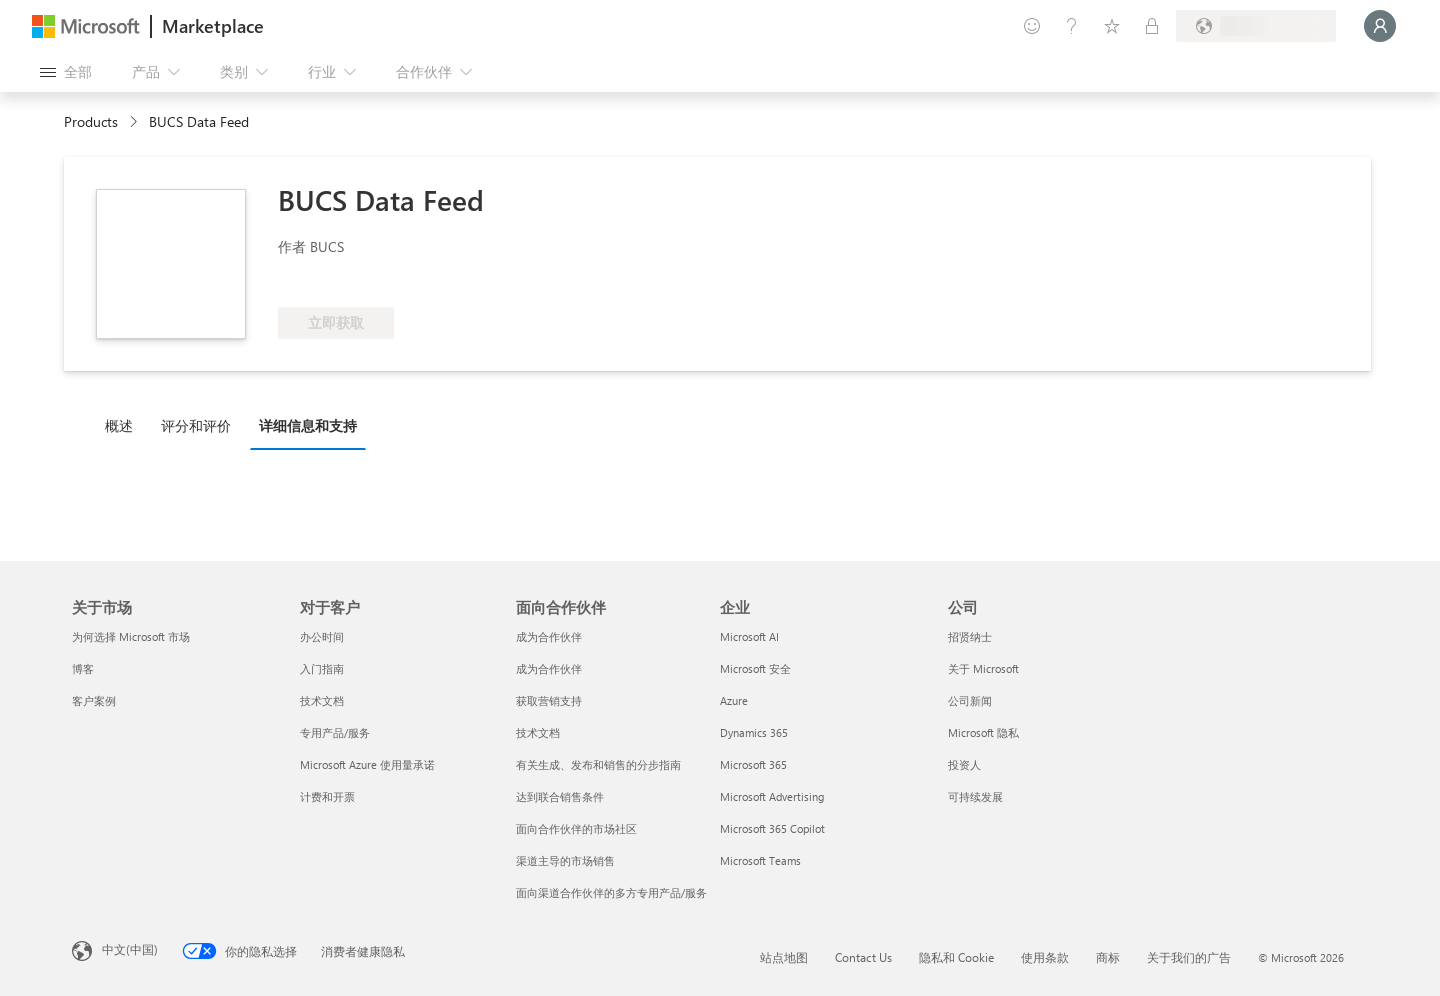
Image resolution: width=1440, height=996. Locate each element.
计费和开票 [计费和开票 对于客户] (327, 796)
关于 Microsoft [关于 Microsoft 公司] (983, 668)
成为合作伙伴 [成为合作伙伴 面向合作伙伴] (549, 636)
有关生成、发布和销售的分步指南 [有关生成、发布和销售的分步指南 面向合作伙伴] (598, 764)
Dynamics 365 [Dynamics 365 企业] (754, 732)
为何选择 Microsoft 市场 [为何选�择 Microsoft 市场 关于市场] (131, 636)
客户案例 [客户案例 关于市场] (94, 700)
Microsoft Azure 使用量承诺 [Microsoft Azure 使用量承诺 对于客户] (367, 764)
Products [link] (91, 121)
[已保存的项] (1112, 26)
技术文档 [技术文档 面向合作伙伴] (538, 732)
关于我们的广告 (1189, 957)
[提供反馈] (1032, 26)
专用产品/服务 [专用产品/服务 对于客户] (335, 732)
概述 (119, 425)
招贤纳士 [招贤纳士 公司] (970, 636)
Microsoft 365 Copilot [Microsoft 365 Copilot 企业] (772, 828)
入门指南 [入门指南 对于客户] (322, 668)
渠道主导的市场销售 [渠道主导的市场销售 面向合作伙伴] (565, 860)
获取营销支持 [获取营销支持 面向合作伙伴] (549, 700)
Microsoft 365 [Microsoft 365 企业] (753, 764)
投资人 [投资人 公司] (964, 764)
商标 (1108, 957)
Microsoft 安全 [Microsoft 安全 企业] (755, 668)
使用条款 (1045, 957)
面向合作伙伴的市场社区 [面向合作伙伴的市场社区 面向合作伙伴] (576, 828)
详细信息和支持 (308, 425)
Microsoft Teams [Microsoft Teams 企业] (760, 860)
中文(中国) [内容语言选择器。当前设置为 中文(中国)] (130, 949)
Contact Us (863, 957)
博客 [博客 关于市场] (83, 668)
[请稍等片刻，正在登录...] (1380, 26)
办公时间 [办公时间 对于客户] (322, 636)
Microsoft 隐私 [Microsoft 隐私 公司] (983, 732)
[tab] (124, 425)
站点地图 (784, 957)
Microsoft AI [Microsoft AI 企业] (749, 636)
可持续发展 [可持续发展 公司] (975, 796)
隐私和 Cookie (956, 957)
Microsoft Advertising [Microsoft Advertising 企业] (772, 796)
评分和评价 (196, 425)
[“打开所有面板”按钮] (66, 72)
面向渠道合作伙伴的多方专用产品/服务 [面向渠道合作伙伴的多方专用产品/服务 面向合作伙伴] (611, 892)
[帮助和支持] (1072, 26)
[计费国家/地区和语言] (1256, 26)
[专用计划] (1152, 26)
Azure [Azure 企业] (734, 700)
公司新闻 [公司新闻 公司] (970, 700)
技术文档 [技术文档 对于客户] (322, 700)
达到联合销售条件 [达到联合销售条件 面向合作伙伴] (560, 796)
